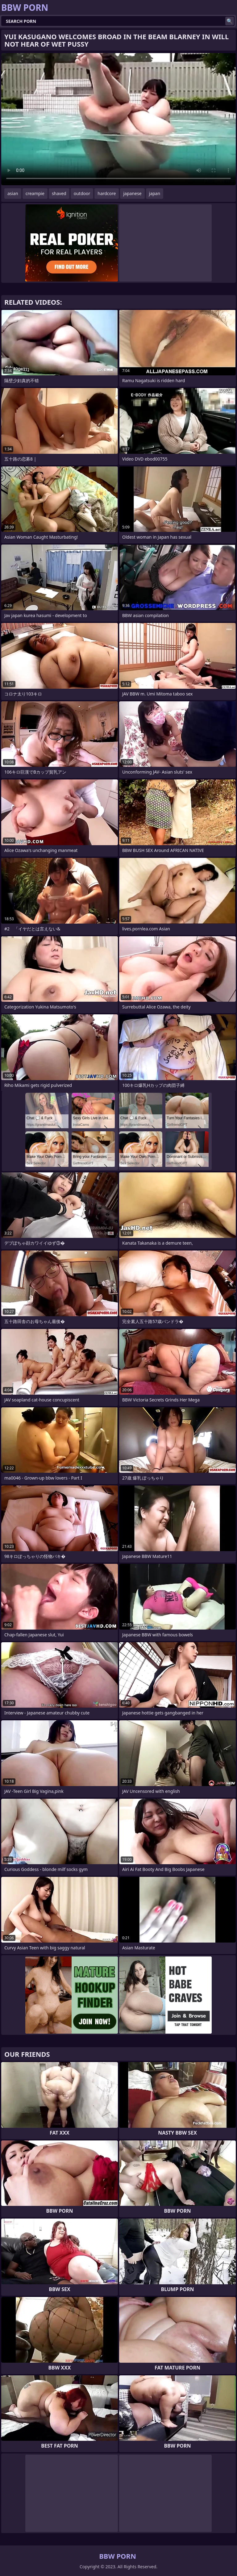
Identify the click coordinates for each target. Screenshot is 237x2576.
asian (12, 193)
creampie (35, 193)
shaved (59, 193)
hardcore (107, 193)
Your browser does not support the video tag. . (118, 119)
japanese (132, 193)
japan (154, 193)
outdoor (82, 193)
